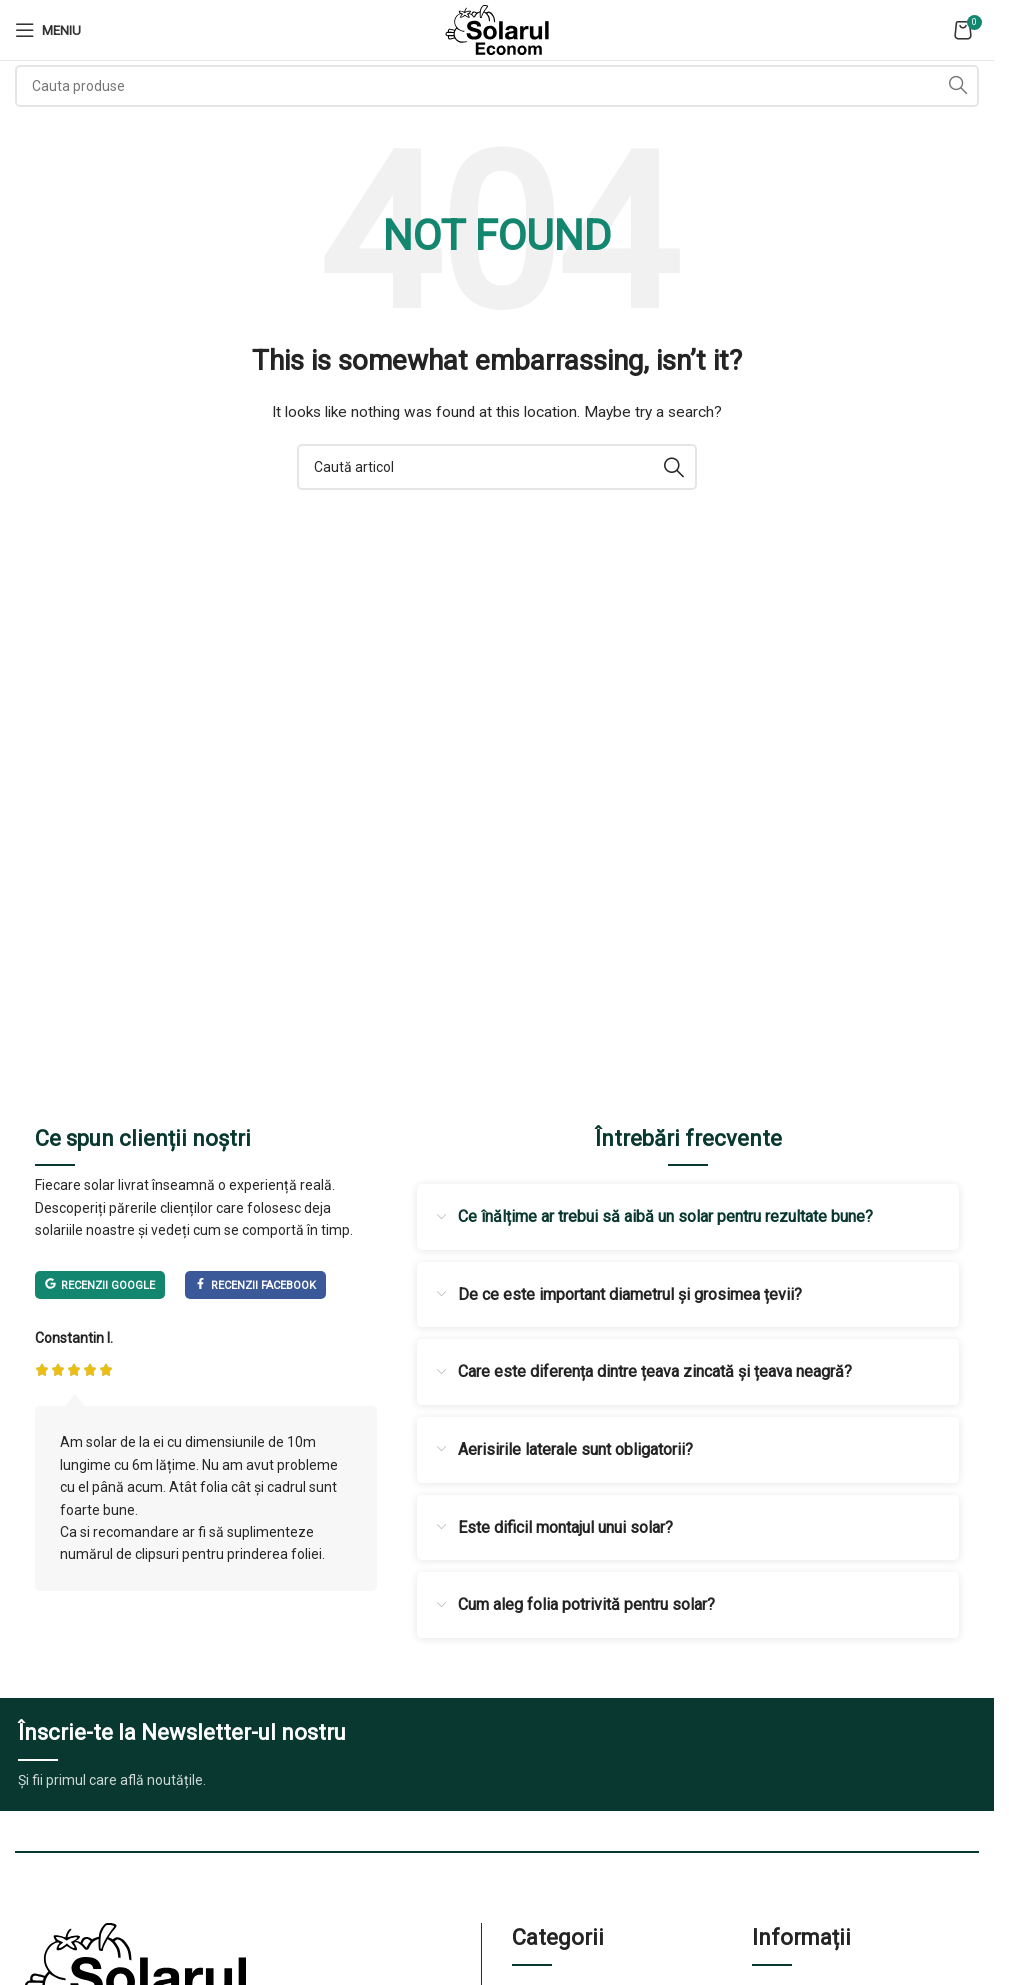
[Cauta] (497, 86)
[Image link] (135, 1975)
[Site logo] (497, 29)
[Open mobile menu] (48, 30)
